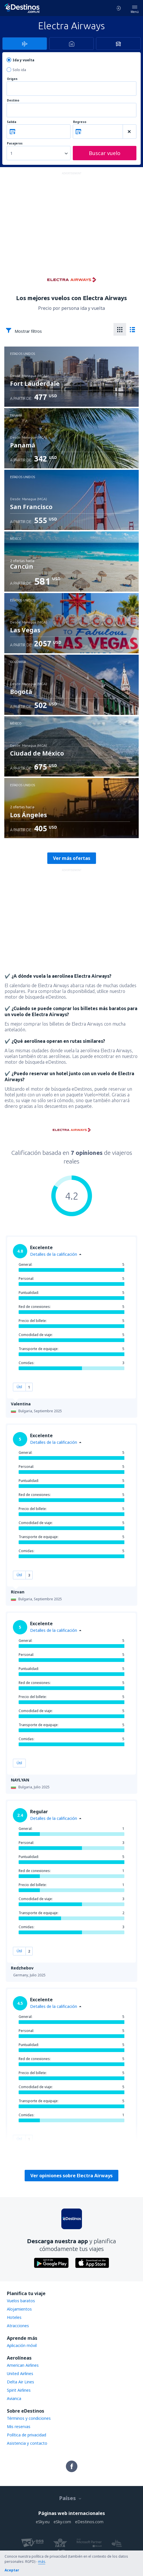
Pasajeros (15, 143)
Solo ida (19, 69)
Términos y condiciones (29, 2418)
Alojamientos (19, 2309)
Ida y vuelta (23, 60)
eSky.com (62, 2521)
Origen (12, 79)
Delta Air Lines (20, 2382)
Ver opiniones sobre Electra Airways (71, 2175)
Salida (11, 122)
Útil (19, 1386)
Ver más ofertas (71, 858)
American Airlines (23, 2365)
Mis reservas (18, 2426)
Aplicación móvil (22, 2345)
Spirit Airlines (19, 2390)
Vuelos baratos (21, 2300)
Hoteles (14, 2317)
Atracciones (18, 2325)
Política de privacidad (26, 2435)
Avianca (14, 2398)
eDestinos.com (89, 2521)
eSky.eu (43, 2521)
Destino (13, 100)
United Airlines (20, 2373)
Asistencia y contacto (27, 2443)
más (41, 2561)
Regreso (79, 122)
